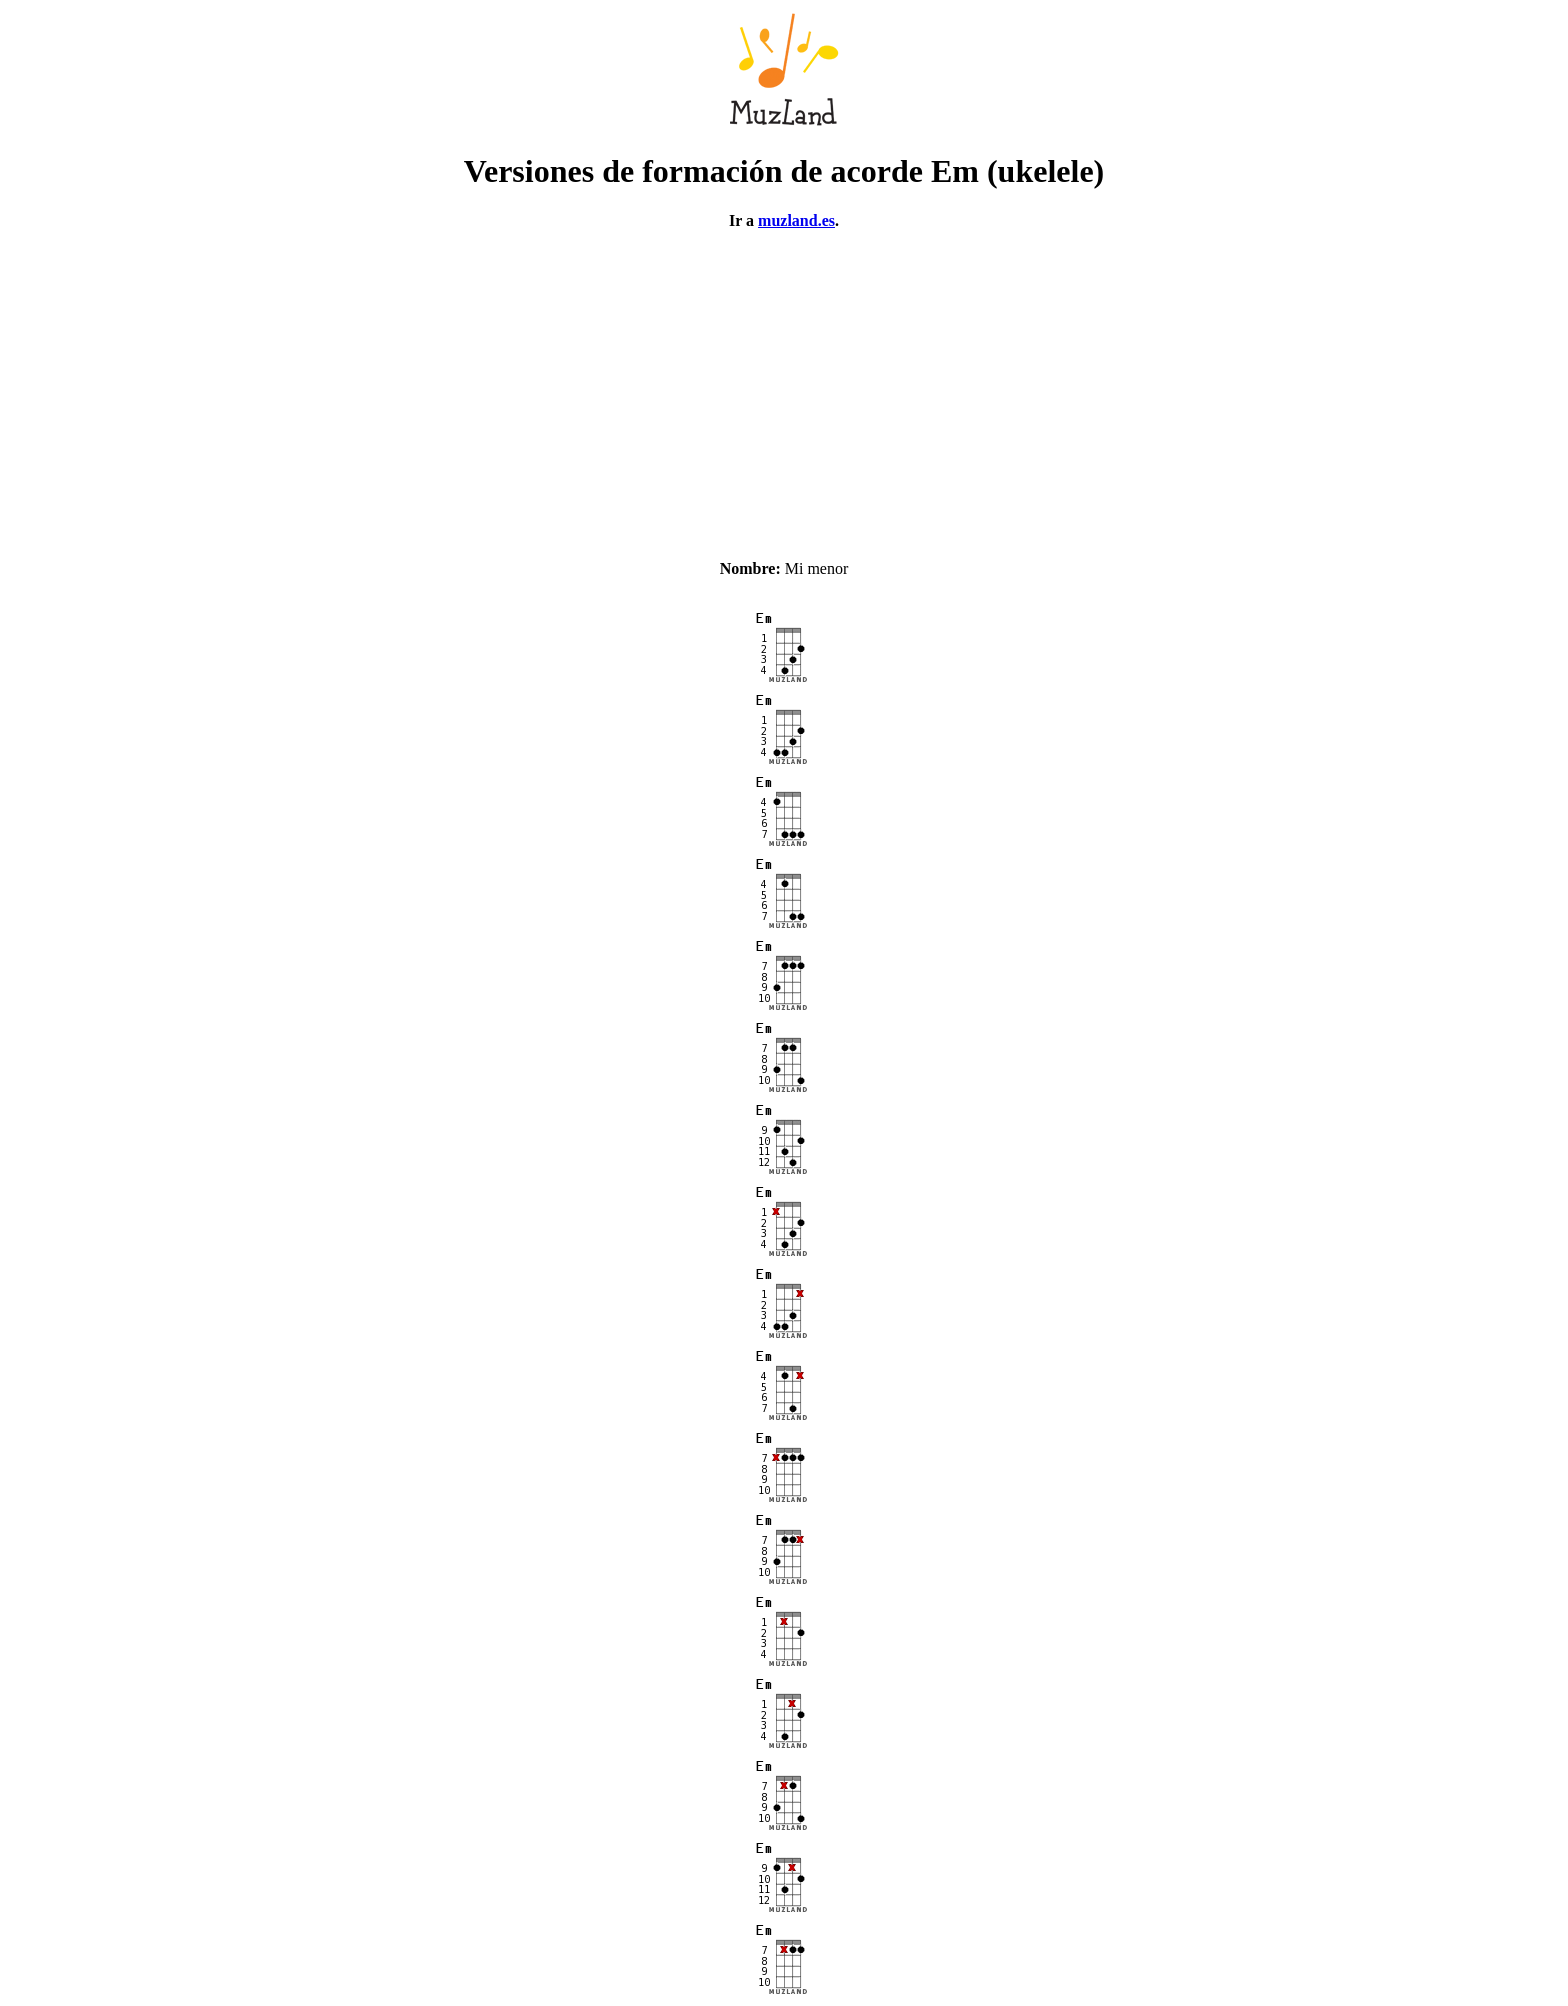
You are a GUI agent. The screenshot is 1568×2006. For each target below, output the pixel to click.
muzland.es (796, 220)
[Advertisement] (784, 386)
